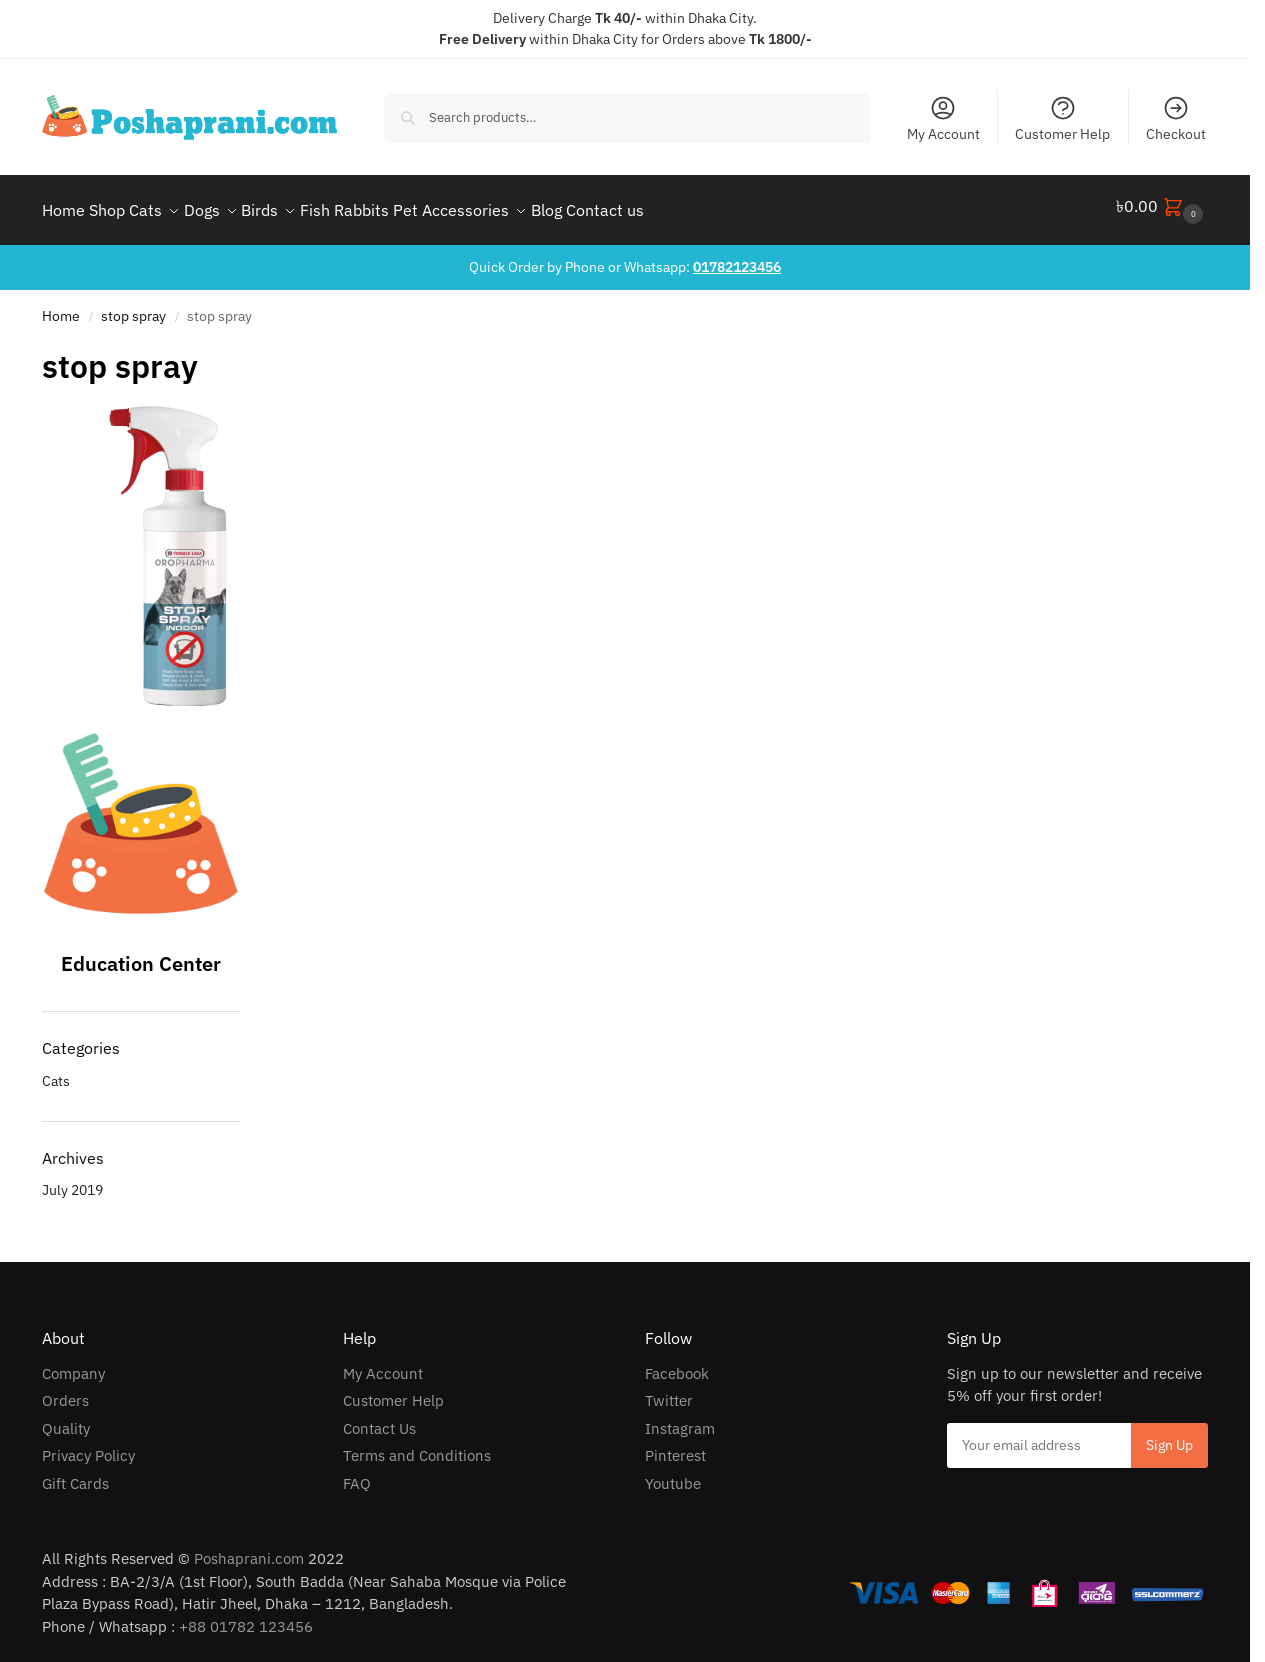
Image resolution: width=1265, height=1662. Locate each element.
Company (73, 1364)
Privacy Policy (88, 1446)
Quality (66, 1419)
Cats (56, 1072)
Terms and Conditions (417, 1446)
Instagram (680, 1419)
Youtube (673, 1474)
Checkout (1176, 118)
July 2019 (72, 1181)
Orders (65, 1391)
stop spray (133, 307)
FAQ (357, 1474)
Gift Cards (75, 1474)
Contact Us (379, 1419)
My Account (943, 118)
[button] (1162, 206)
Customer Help (1062, 118)
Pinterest (675, 1446)
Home (61, 307)
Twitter (669, 1391)
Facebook (677, 1364)
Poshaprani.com (249, 1549)
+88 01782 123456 (246, 1617)
